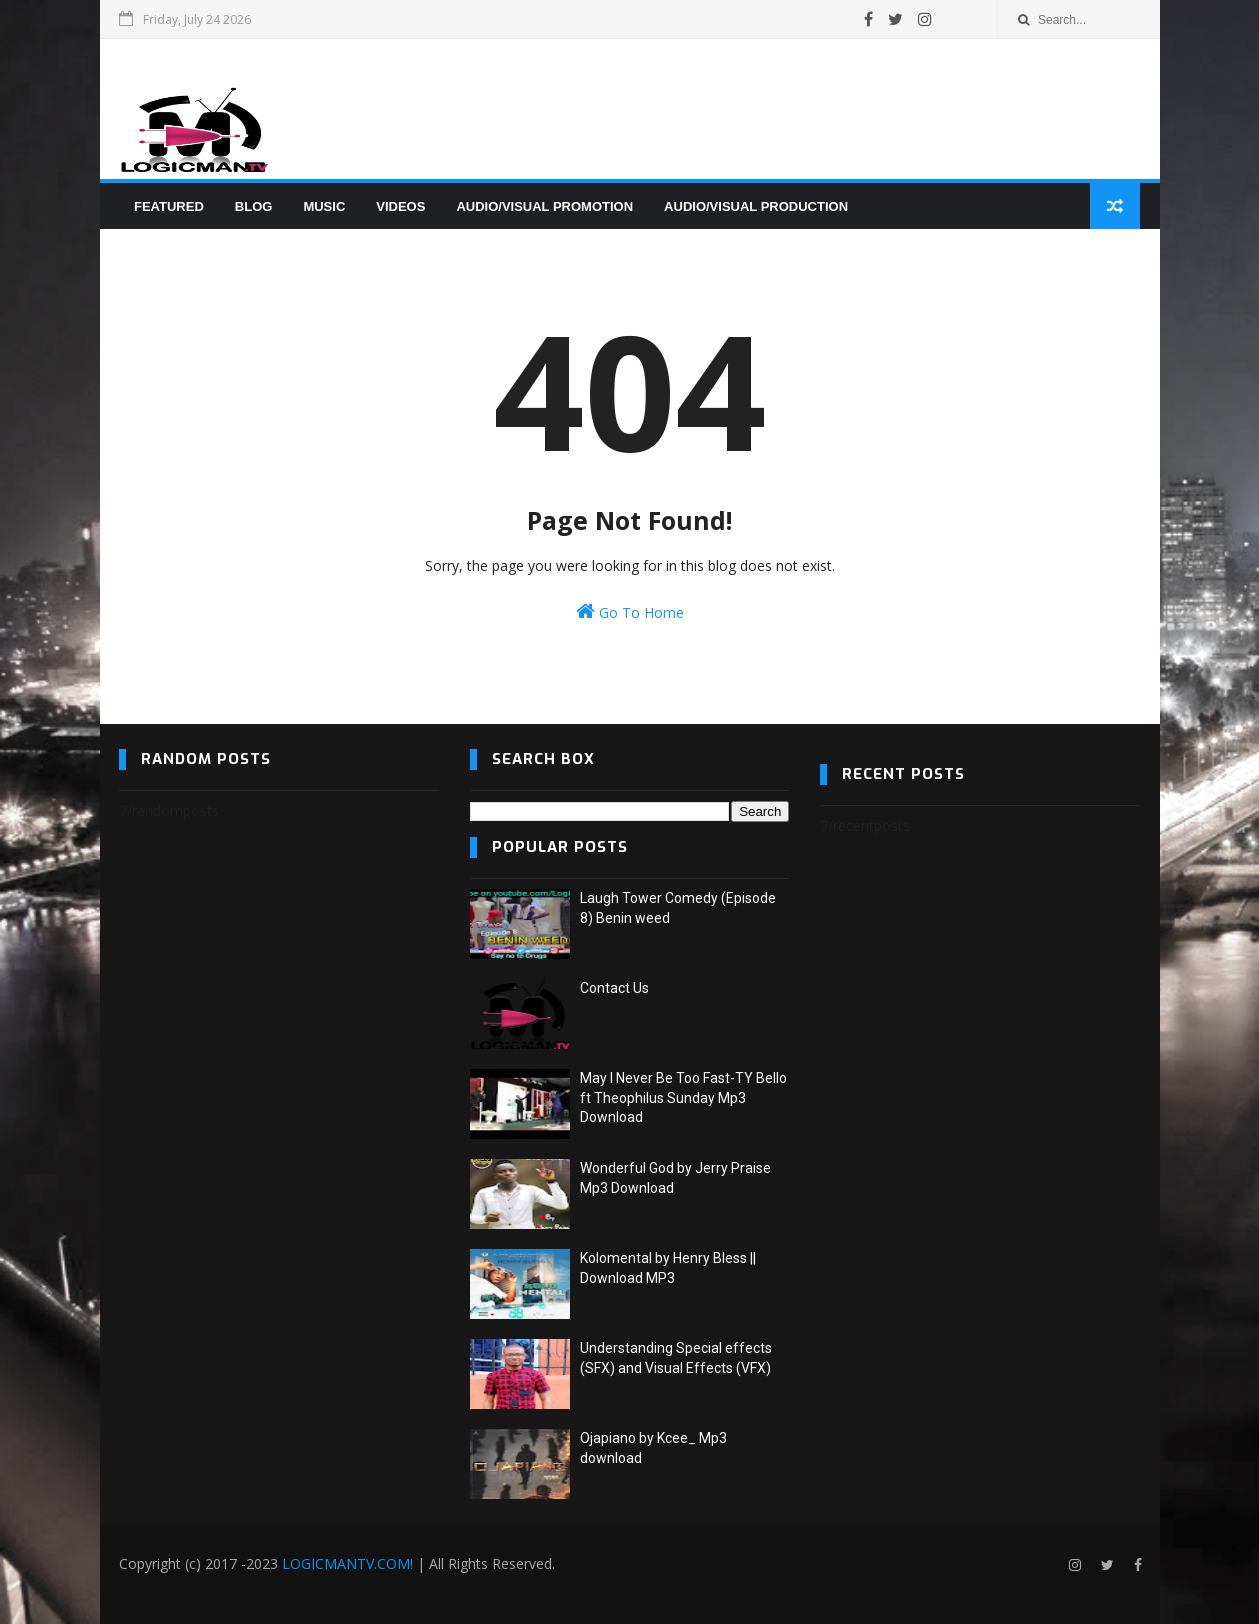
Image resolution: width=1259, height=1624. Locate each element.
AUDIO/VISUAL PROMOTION (544, 206)
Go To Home (630, 611)
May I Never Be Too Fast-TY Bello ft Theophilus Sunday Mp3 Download (683, 1097)
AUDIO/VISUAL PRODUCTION (756, 206)
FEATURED (169, 206)
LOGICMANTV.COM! (347, 1563)
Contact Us (614, 988)
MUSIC (324, 206)
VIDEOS (400, 206)
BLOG (254, 206)
